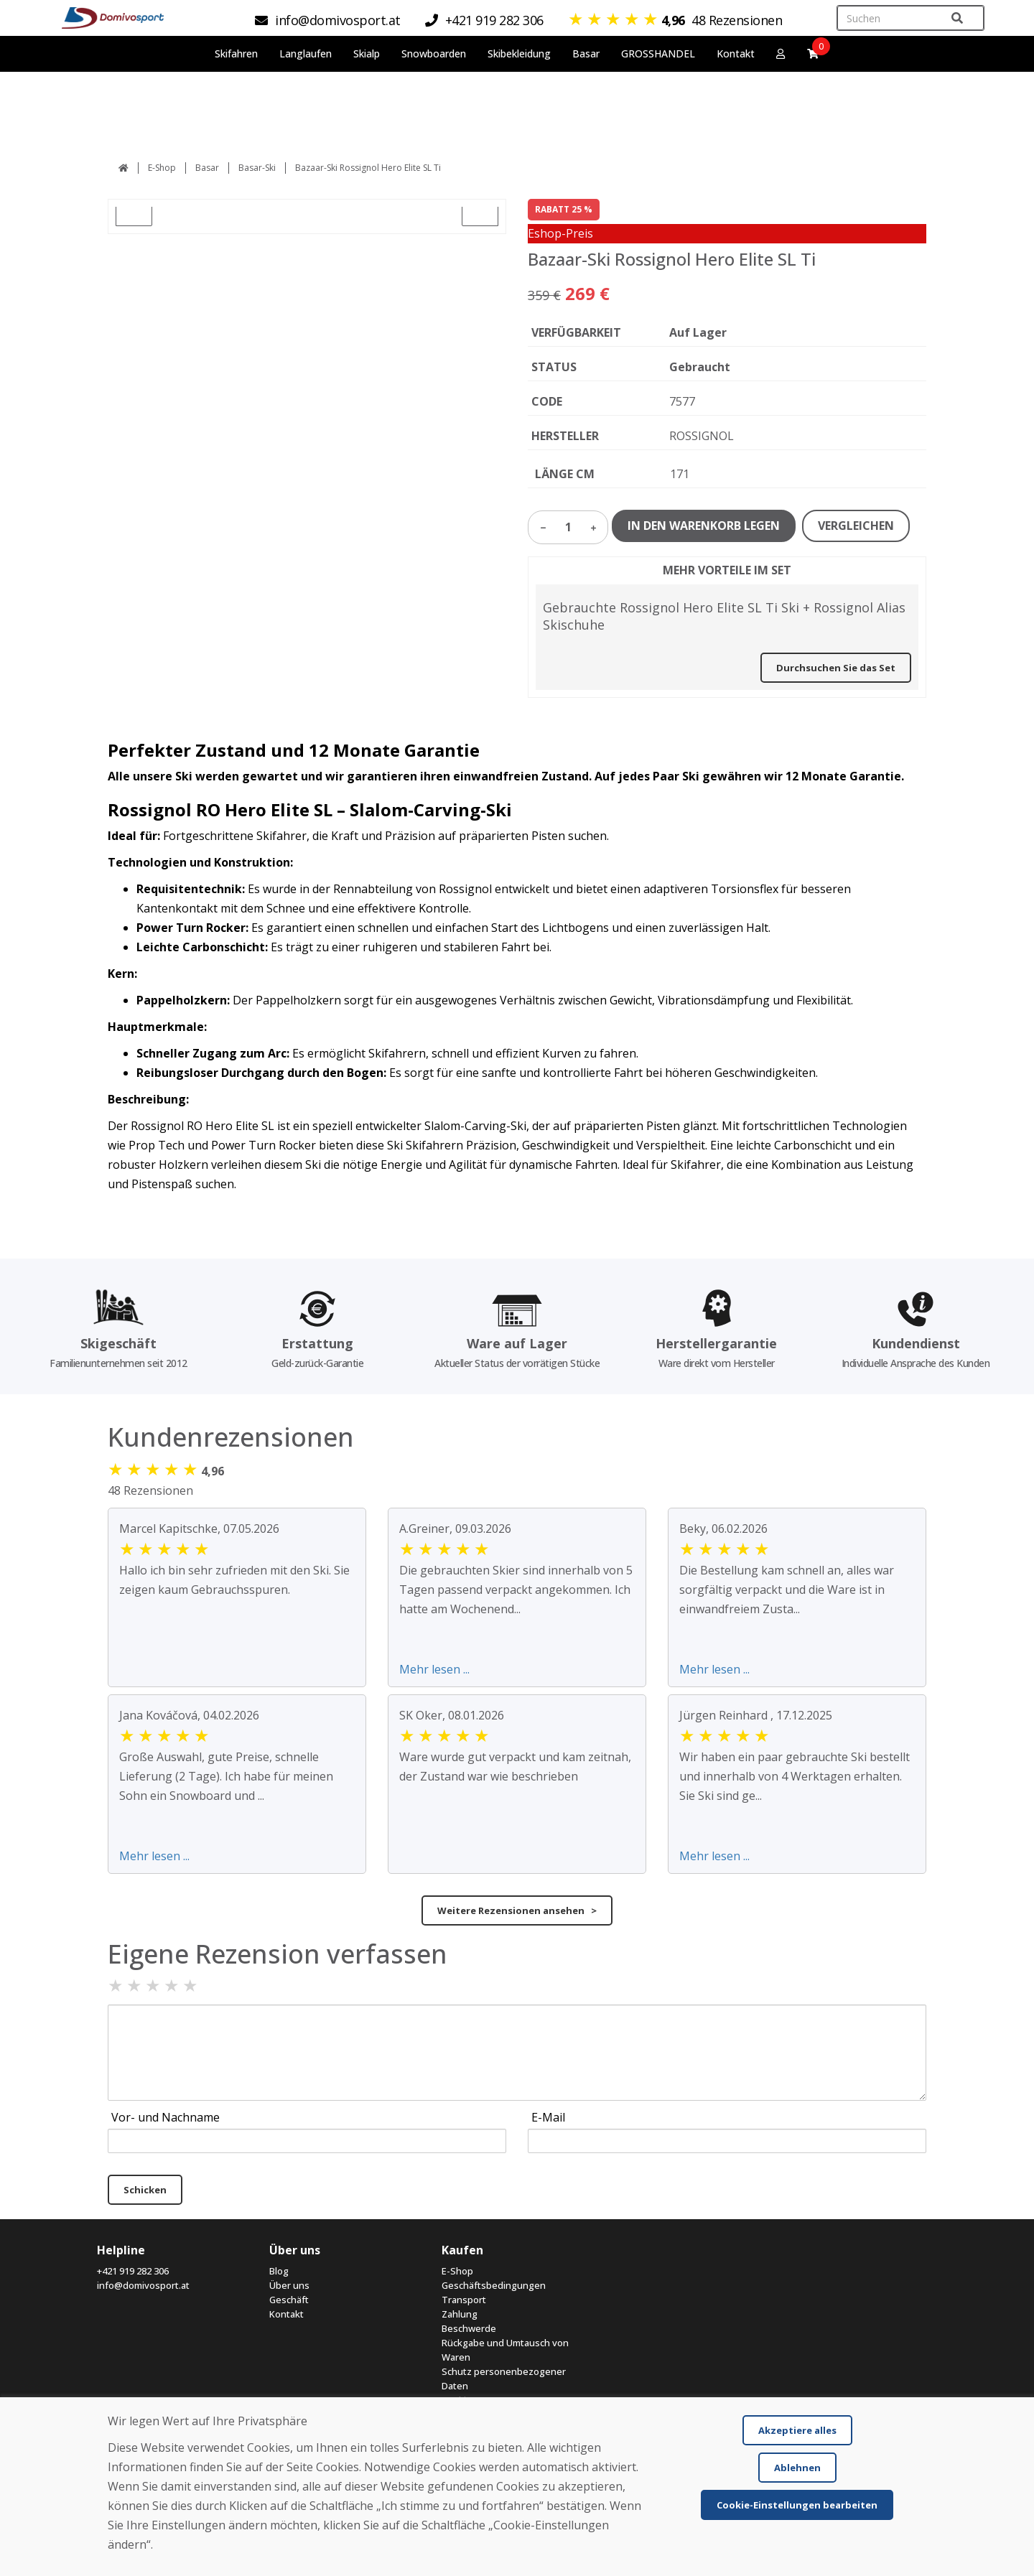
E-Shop (162, 168)
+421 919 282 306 (133, 2270)
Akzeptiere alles (797, 2430)
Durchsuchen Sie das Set (835, 667)
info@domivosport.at (143, 2285)
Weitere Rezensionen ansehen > (517, 1910)
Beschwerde (469, 2328)
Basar (207, 168)
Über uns (289, 2285)
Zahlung (460, 2313)
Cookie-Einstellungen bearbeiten (797, 2504)
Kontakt (736, 53)
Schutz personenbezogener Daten (504, 2378)
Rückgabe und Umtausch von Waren (505, 2349)
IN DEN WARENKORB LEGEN (704, 525)
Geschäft (289, 2299)
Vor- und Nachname (165, 2117)
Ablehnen (797, 2467)
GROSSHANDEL (658, 53)
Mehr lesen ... (434, 1669)
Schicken (145, 2189)
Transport (464, 2299)
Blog (279, 2270)
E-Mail (548, 2117)
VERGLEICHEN (856, 525)
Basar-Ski (257, 168)
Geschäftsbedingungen (494, 2285)
